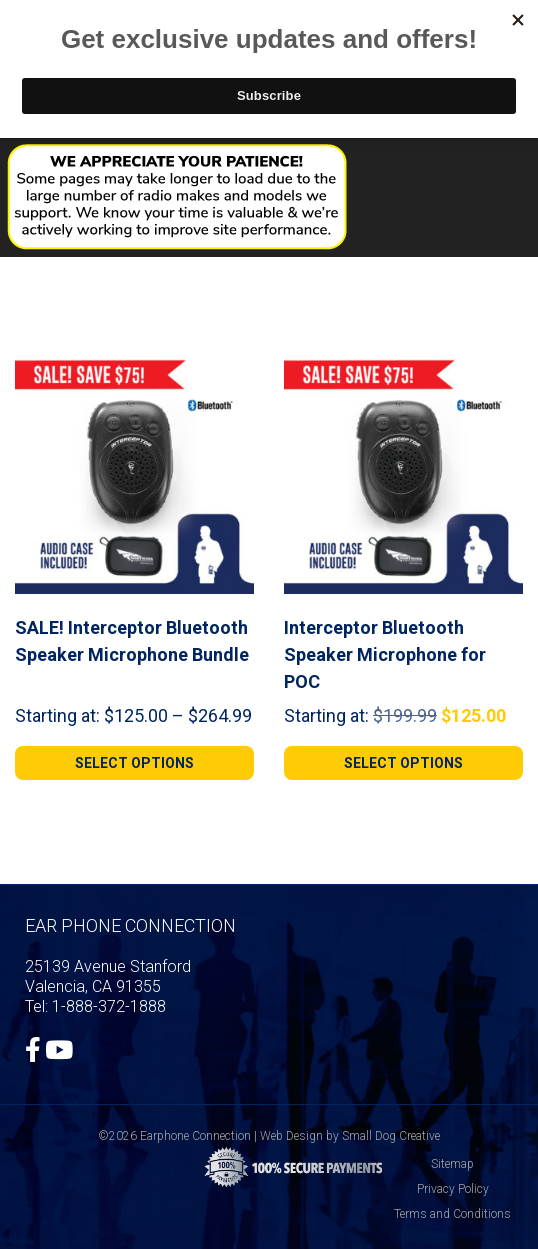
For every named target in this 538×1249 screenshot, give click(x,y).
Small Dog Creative (391, 1136)
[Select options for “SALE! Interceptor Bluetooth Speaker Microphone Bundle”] (134, 763)
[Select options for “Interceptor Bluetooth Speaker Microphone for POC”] (403, 763)
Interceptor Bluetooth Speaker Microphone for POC (385, 654)
